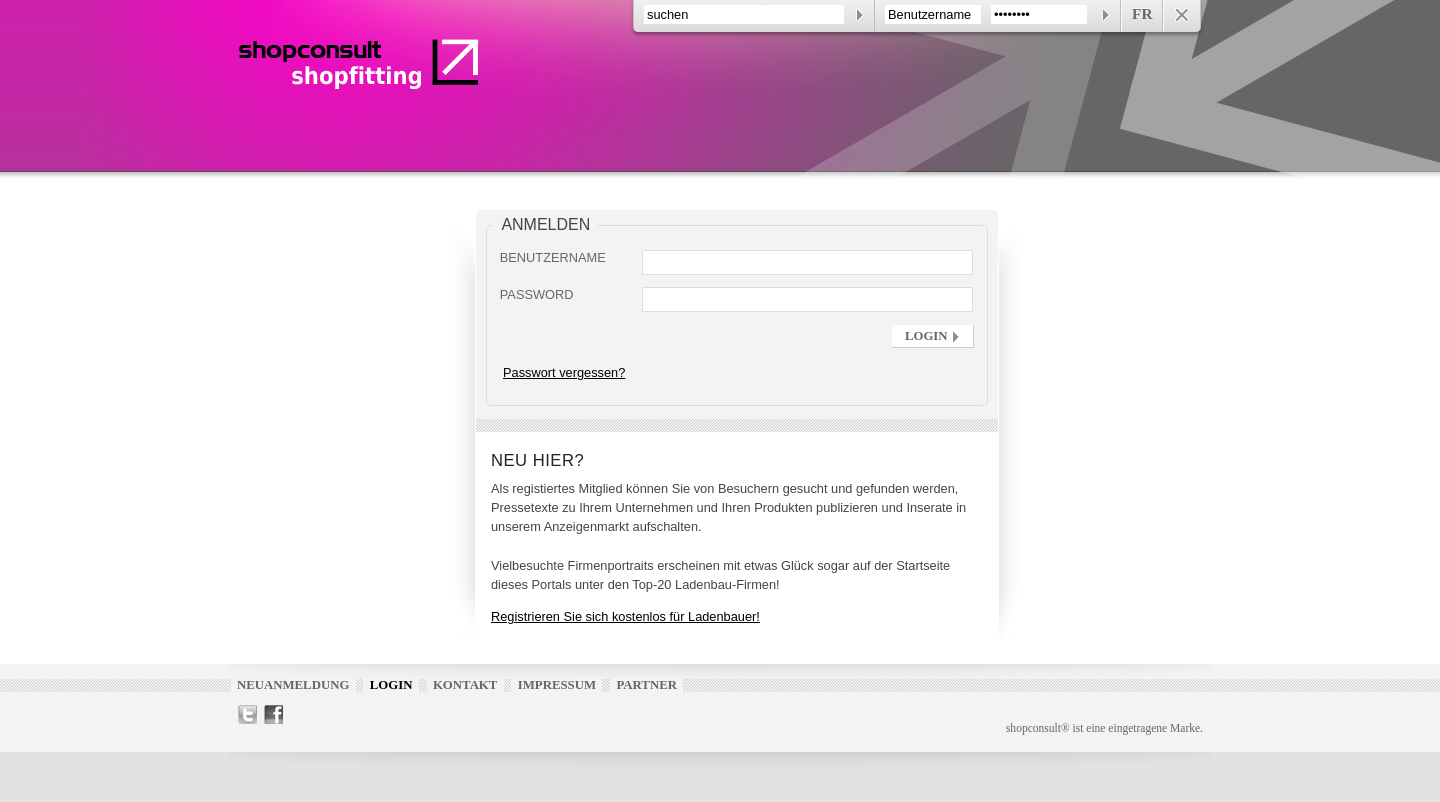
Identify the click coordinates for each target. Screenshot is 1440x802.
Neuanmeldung (293, 685)
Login (391, 685)
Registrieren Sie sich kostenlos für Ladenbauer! (625, 616)
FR (1142, 13)
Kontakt (465, 685)
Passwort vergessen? (564, 372)
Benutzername (553, 257)
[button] (932, 335)
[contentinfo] (917, 16)
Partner (646, 685)
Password (537, 294)
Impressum (557, 685)
